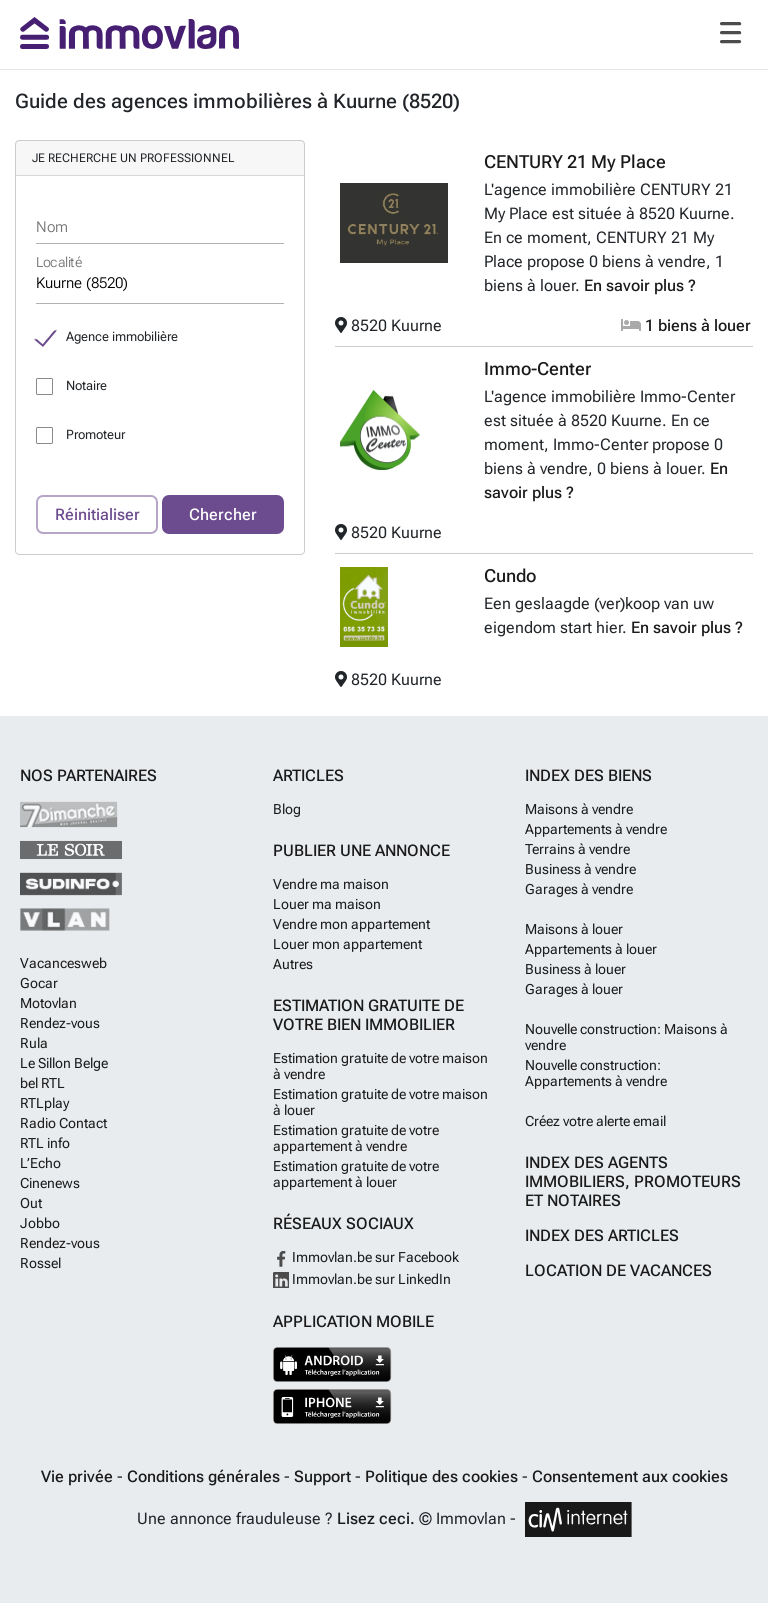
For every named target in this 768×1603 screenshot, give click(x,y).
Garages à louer (574, 989)
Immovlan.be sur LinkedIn (362, 1279)
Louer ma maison (327, 904)
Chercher (223, 514)
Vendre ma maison (331, 884)
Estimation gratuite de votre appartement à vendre (356, 1138)
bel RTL (42, 1083)
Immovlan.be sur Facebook (366, 1257)
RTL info (45, 1143)
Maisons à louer (574, 929)
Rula (34, 1043)
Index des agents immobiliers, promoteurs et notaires (633, 1181)
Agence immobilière (122, 336)
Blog (287, 809)
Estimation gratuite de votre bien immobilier (368, 1015)
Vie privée (79, 1476)
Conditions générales (205, 1476)
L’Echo (40, 1163)
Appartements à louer (591, 949)
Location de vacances (618, 1270)
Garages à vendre (579, 889)
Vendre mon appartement (351, 924)
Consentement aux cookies (630, 1476)
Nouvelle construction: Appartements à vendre (596, 1073)
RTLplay (44, 1103)
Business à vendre (580, 869)
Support (324, 1476)
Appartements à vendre (596, 829)
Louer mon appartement (347, 944)
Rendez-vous (60, 1023)
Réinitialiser (97, 514)
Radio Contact (63, 1123)
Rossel (40, 1263)
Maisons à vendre (579, 809)
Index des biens (588, 775)
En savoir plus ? (640, 285)
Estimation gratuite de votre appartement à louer (356, 1174)
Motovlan (48, 1003)
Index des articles (602, 1235)
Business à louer (575, 969)
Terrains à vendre (577, 849)
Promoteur (95, 434)
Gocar (39, 983)
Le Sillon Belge (64, 1063)
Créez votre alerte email (595, 1121)
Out (31, 1203)
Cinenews (50, 1183)
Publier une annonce (361, 850)
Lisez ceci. (376, 1518)
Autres (293, 964)
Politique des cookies (443, 1476)
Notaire (86, 385)
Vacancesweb (63, 963)
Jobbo (40, 1223)
